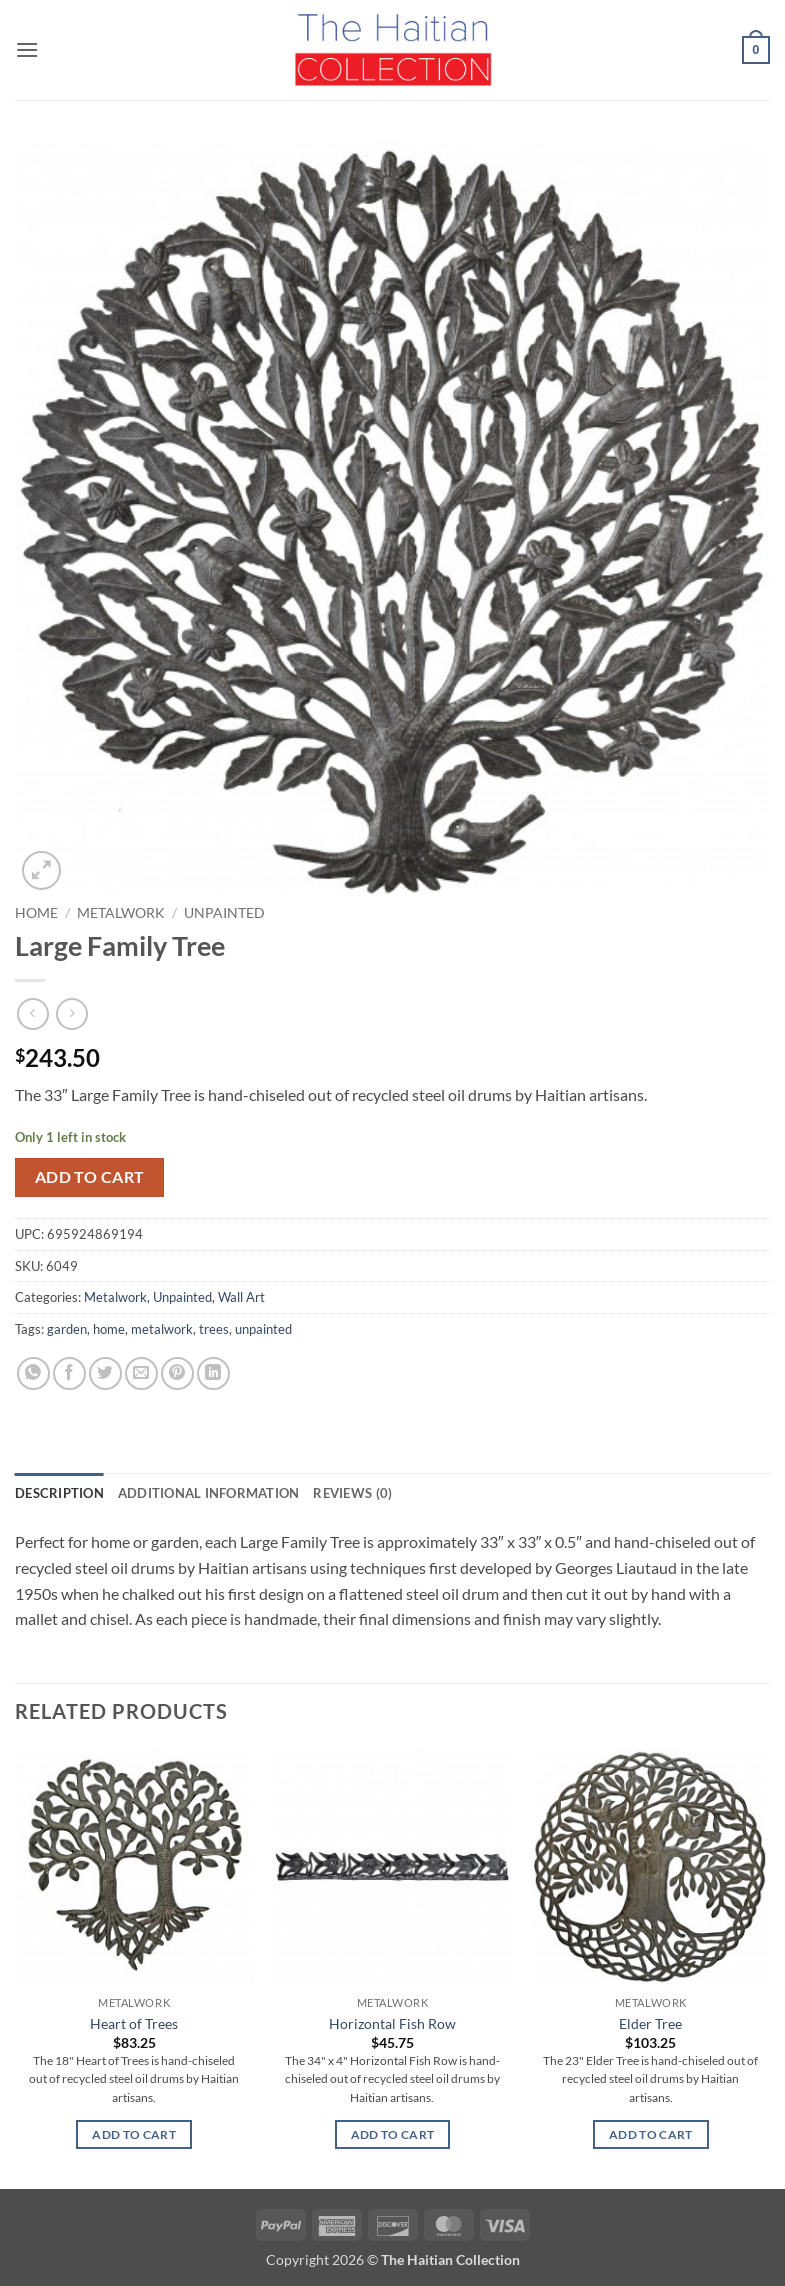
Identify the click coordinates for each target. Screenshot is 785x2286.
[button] (27, 49)
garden (67, 1329)
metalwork (162, 1329)
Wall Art (241, 1297)
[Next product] (32, 1013)
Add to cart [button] (134, 2134)
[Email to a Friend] (141, 1373)
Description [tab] (59, 1493)
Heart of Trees (134, 2023)
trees (214, 1329)
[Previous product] (71, 1013)
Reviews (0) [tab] (352, 1493)
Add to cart (90, 1177)
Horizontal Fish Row (392, 2023)
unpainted (263, 1329)
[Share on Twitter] (105, 1373)
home (109, 1329)
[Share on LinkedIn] (213, 1373)
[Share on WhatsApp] (33, 1373)
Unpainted (224, 913)
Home (36, 913)
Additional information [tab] (209, 1493)
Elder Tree (650, 2023)
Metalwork (121, 913)
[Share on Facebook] (69, 1373)
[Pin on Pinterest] (177, 1373)
